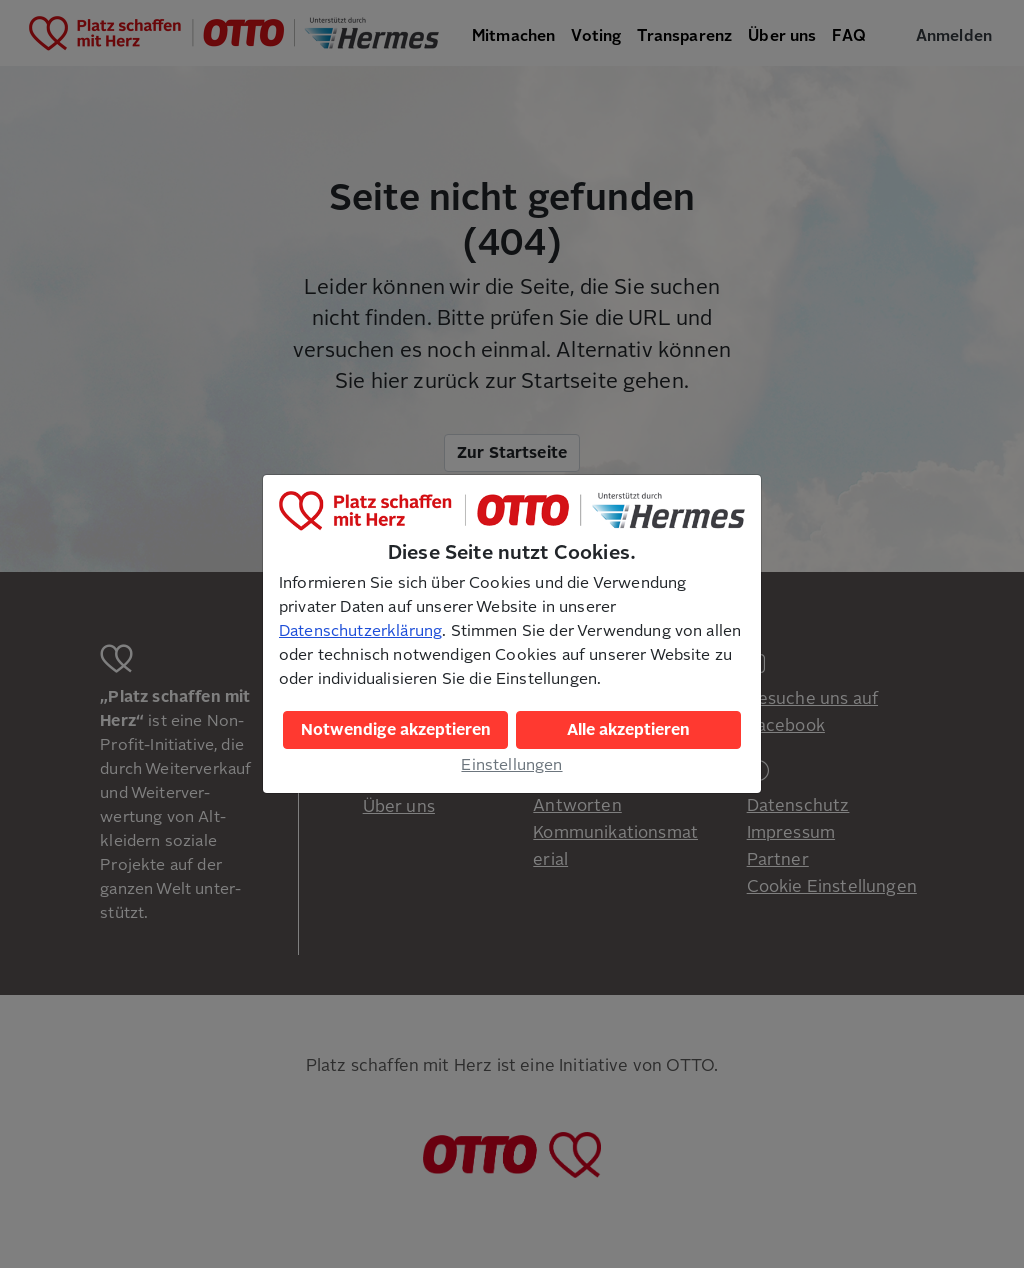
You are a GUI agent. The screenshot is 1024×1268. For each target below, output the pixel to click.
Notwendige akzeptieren (396, 730)
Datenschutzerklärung (360, 631)
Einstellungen (511, 765)
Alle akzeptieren (628, 730)
